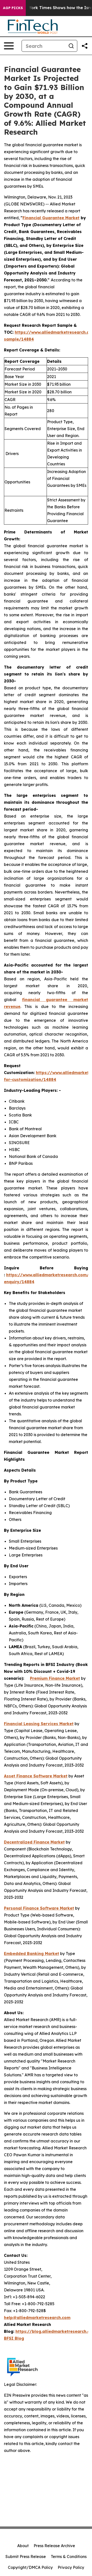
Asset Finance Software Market (35, 1775)
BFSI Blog (14, 2338)
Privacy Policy (71, 2567)
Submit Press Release (25, 2556)
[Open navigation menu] (9, 46)
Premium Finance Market (55, 1678)
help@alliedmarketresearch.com (37, 2317)
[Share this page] (84, 46)
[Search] (43, 46)
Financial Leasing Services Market (39, 1723)
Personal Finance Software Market (39, 1908)
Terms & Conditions (69, 2556)
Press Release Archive (54, 2545)
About (23, 2545)
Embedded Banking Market (31, 1953)
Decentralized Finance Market (34, 1842)
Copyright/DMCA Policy (30, 2567)
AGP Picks (13, 8)
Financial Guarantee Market (51, 217)
